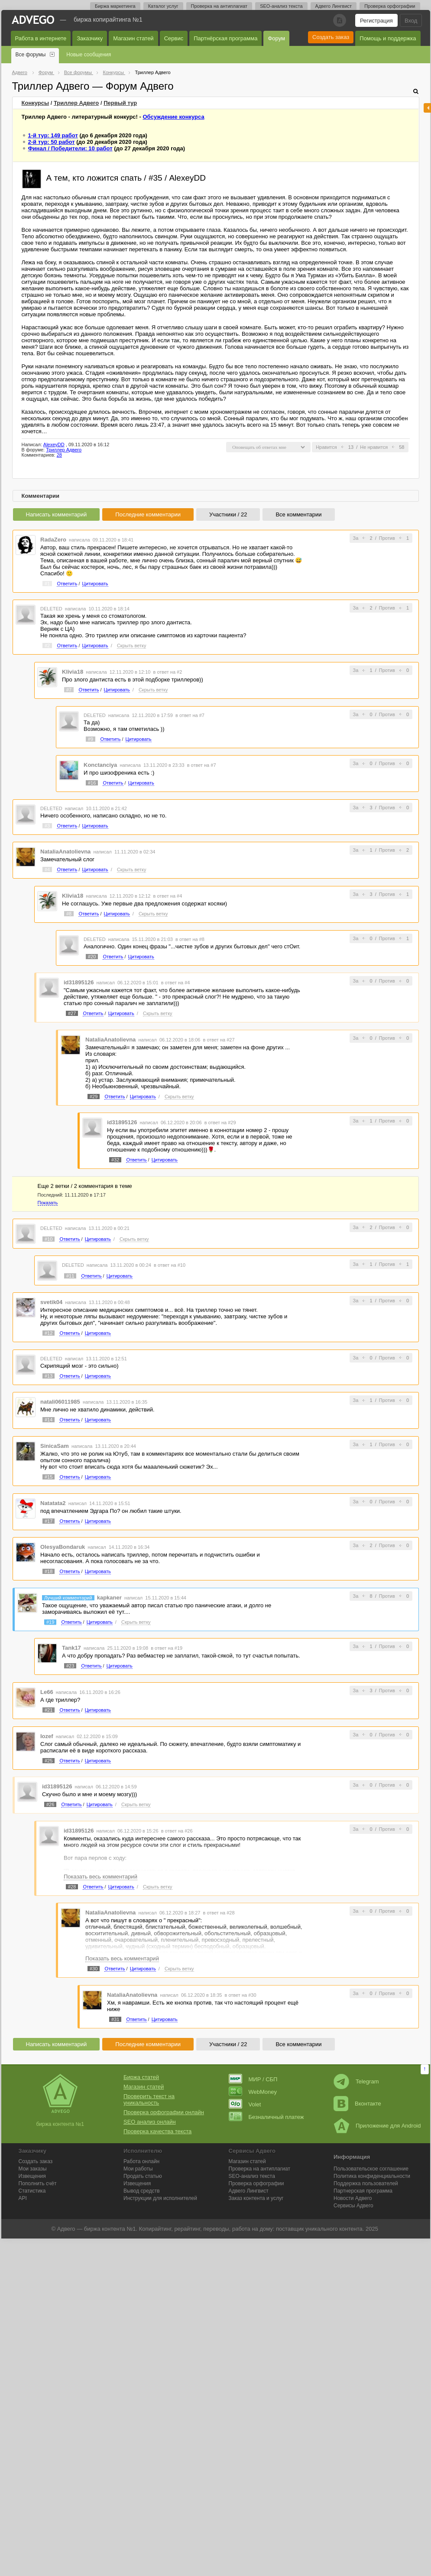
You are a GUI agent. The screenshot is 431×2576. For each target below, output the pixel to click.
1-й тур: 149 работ (53, 135)
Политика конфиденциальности (372, 2176)
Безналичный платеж (266, 2117)
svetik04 (51, 1302)
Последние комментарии (148, 514)
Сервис (174, 38)
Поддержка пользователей (366, 2183)
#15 (48, 1476)
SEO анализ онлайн (149, 2122)
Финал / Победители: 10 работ (70, 148)
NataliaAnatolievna (65, 851)
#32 (115, 1159)
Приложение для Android (377, 2125)
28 (59, 454)
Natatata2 (53, 1503)
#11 (70, 1275)
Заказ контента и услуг (256, 2198)
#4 (47, 869)
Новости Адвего (353, 2198)
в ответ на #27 (219, 1039)
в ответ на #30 (240, 1995)
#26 (50, 1804)
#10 (48, 1239)
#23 (70, 1665)
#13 (48, 1376)
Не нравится (374, 447)
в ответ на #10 (169, 1265)
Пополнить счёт (38, 2183)
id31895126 (79, 982)
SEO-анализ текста (281, 6)
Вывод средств (141, 2191)
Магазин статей (133, 38)
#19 (50, 1622)
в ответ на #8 (189, 939)
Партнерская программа (363, 2191)
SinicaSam (54, 1446)
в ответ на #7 (189, 715)
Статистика (32, 2191)
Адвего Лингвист (333, 6)
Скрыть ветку (131, 645)
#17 (48, 1521)
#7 (68, 689)
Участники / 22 (228, 514)
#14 (48, 1419)
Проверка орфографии (389, 6)
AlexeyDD (54, 444)
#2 (47, 645)
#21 (48, 1710)
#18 (48, 1571)
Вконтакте (357, 2103)
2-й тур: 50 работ (51, 142)
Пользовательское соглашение (371, 2169)
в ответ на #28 (219, 1912)
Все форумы (31, 55)
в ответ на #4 (167, 896)
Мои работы (138, 2169)
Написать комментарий (56, 514)
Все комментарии (298, 514)
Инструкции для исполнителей (160, 2198)
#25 (48, 1760)
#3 (47, 825)
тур (120, 103)
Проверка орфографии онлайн (163, 2112)
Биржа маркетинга (115, 6)
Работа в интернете (41, 38)
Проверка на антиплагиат (219, 6)
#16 (92, 782)
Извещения (32, 2176)
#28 (72, 1886)
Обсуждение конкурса (173, 117)
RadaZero (53, 539)
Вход (411, 20)
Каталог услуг (163, 6)
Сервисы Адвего (353, 2206)
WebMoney (253, 2092)
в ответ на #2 (167, 672)
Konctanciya (100, 765)
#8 (68, 913)
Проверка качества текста (157, 2131)
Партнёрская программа (225, 38)
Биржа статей (141, 2077)
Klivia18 (72, 671)
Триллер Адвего (76, 103)
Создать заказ (330, 37)
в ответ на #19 (166, 1648)
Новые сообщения (88, 55)
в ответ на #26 (177, 1830)
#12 (48, 1333)
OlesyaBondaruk (62, 1547)
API (23, 2198)
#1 (47, 583)
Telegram (356, 2081)
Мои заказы (33, 2169)
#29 (93, 1096)
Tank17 (71, 1648)
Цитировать (95, 583)
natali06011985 (60, 1401)
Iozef (46, 1736)
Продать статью (142, 2176)
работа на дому (252, 2229)
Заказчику (90, 38)
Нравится (326, 447)
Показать (48, 1202)
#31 (115, 2019)
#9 (90, 739)
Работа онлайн (141, 2161)
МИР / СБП (253, 2079)
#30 (93, 1968)
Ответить (67, 583)
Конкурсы (35, 103)
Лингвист (249, 2191)
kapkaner (109, 1597)
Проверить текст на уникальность (149, 2099)
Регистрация (376, 20)
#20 (92, 956)
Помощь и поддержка (388, 38)
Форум (276, 38)
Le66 (46, 1692)
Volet (245, 2104)
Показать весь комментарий (100, 1876)
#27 (72, 1013)
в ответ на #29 (220, 1122)
